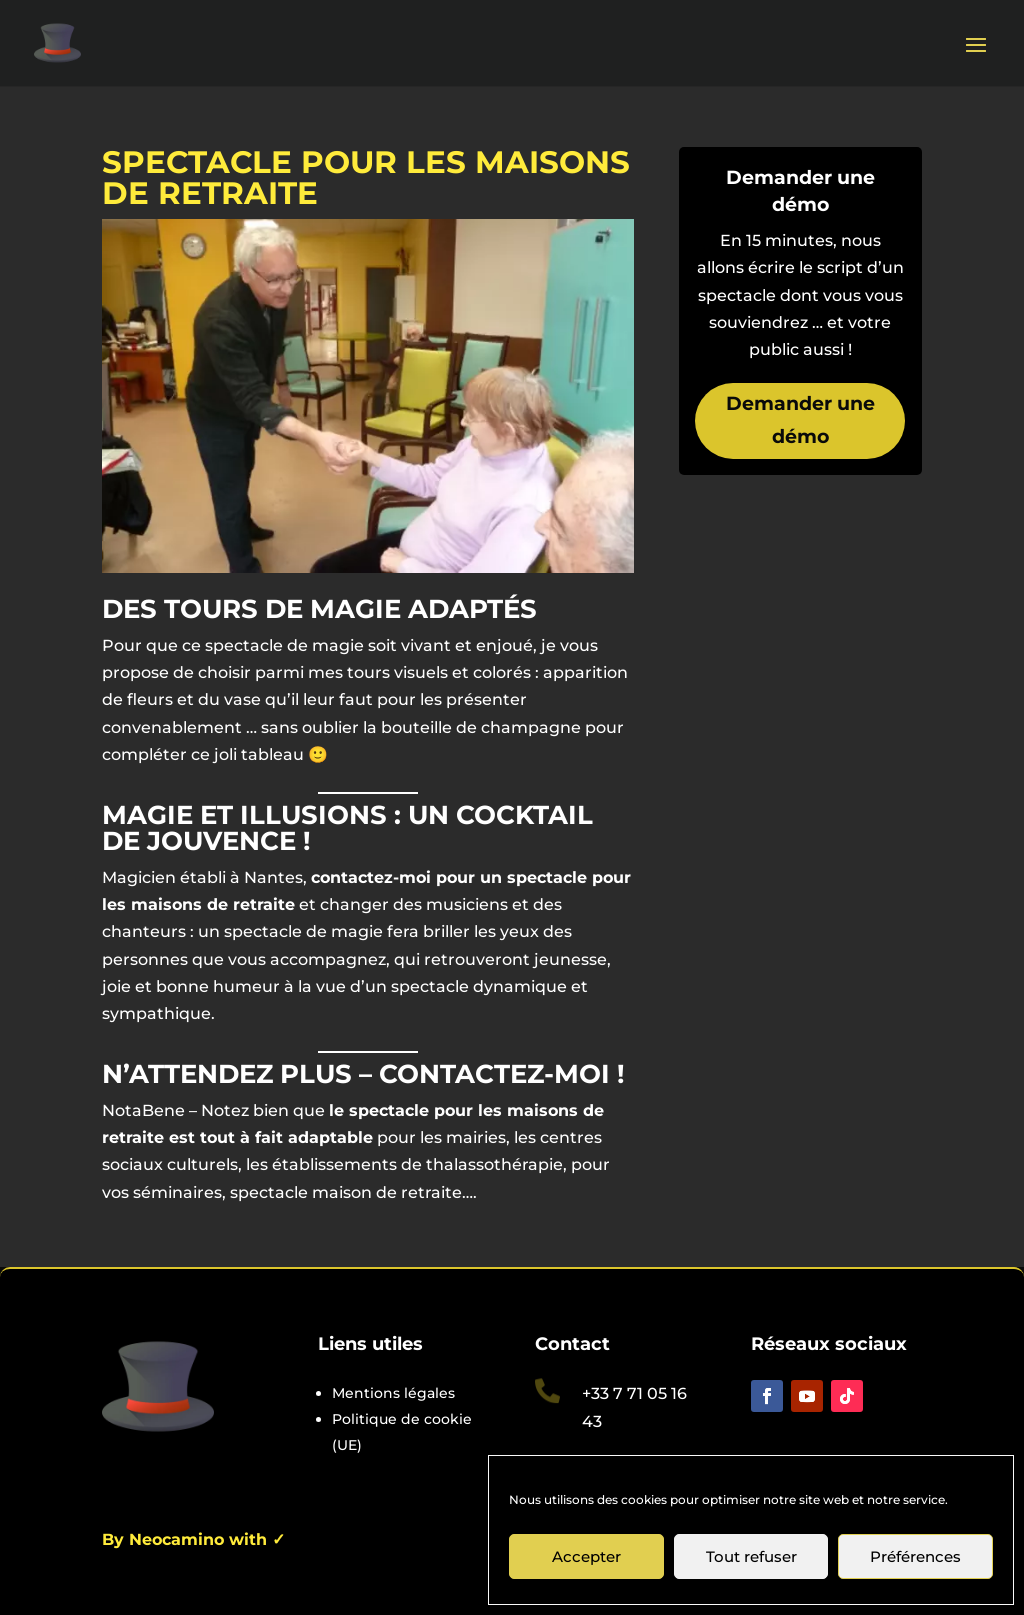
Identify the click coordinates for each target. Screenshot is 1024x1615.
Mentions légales (393, 1393)
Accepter (586, 1556)
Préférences (915, 1556)
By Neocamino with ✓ (193, 1539)
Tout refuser (751, 1556)
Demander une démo (800, 419)
